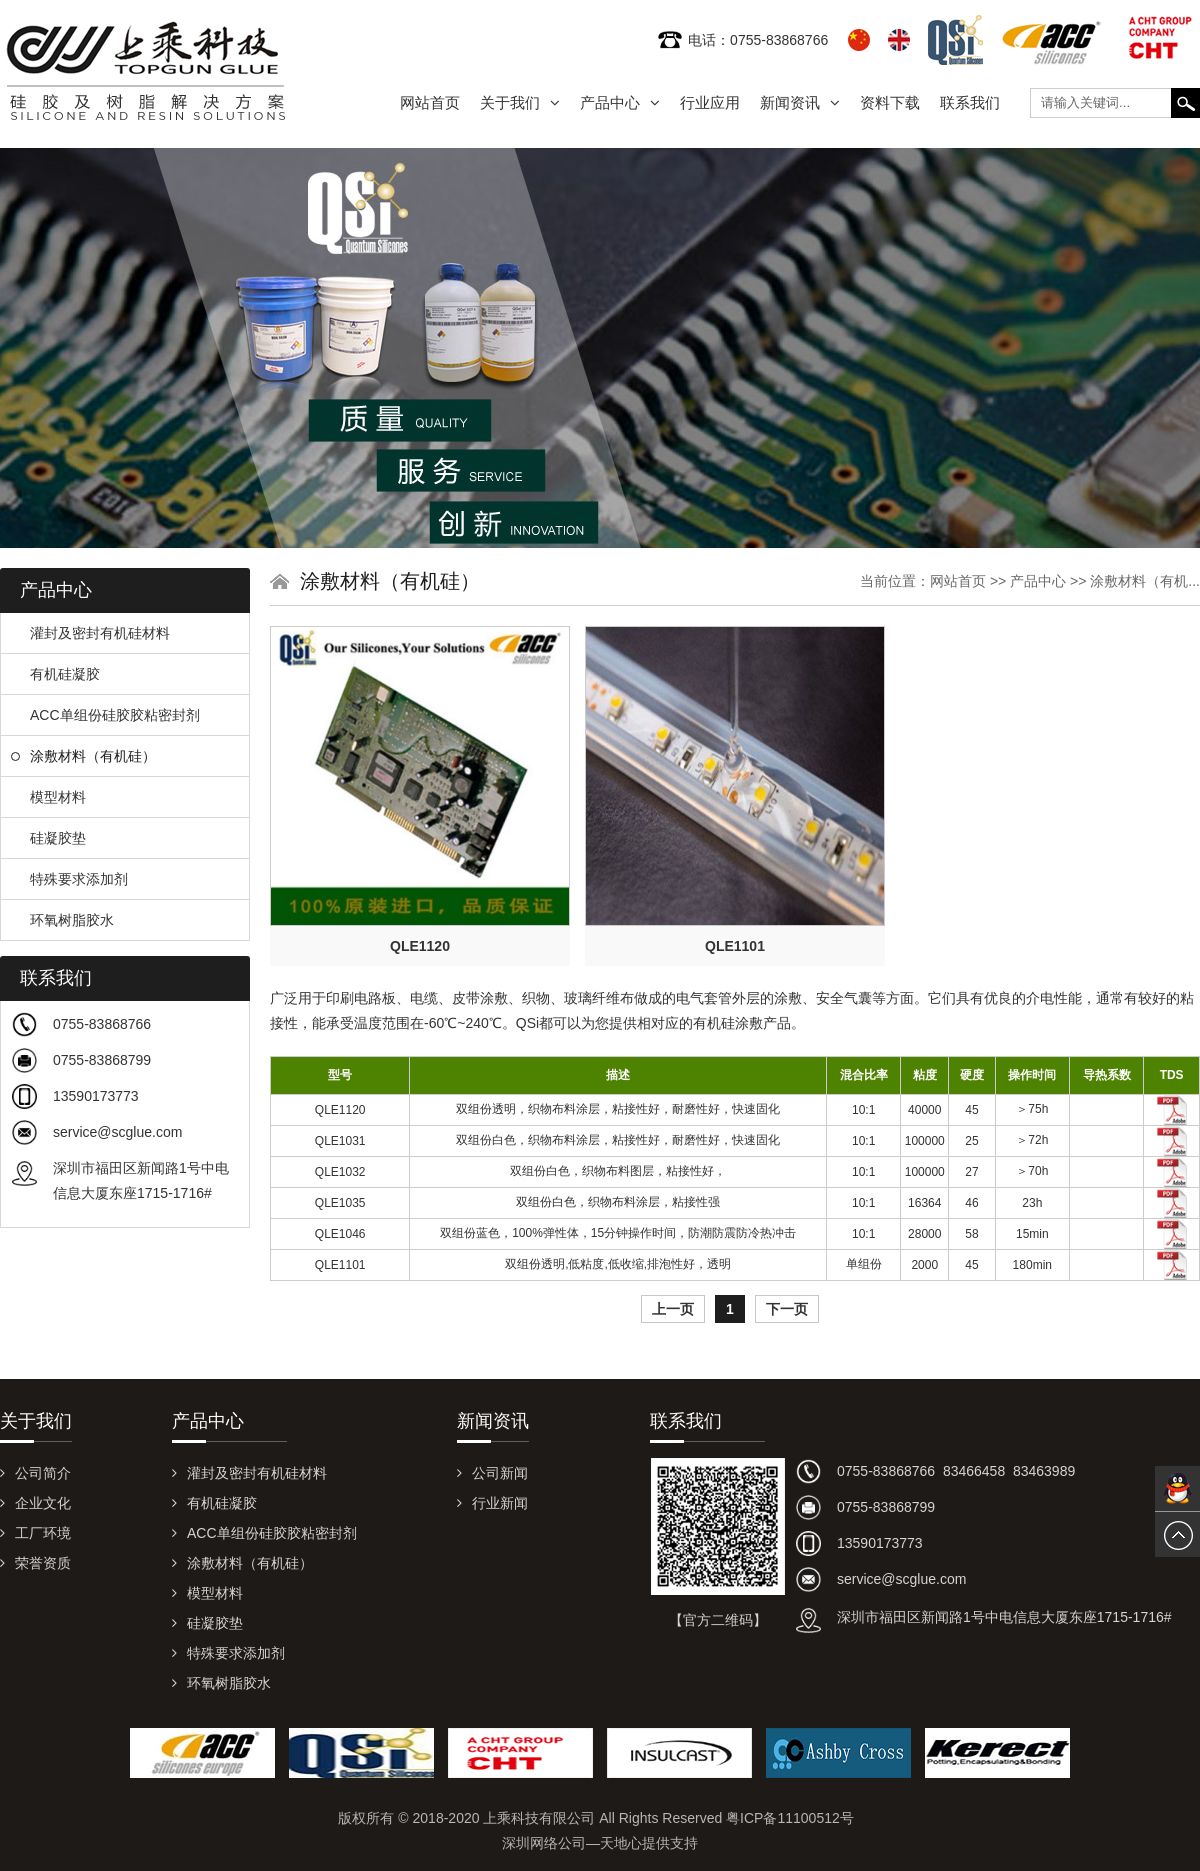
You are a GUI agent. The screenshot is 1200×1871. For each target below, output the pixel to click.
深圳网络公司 (544, 1843)
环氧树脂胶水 (62, 920)
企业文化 (35, 1503)
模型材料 (48, 797)
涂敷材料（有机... (1145, 581)
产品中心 (620, 102)
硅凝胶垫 (48, 838)
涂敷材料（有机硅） (83, 756)
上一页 (673, 1309)
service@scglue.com (117, 1132)
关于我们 (520, 102)
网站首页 (430, 102)
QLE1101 (735, 946)
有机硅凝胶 (55, 674)
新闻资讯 (800, 102)
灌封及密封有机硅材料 (90, 633)
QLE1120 (420, 946)
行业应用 (710, 102)
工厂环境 (35, 1533)
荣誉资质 (35, 1563)
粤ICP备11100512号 (790, 1818)
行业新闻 (492, 1503)
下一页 (787, 1309)
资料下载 (890, 102)
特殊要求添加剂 (69, 879)
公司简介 (35, 1473)
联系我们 (970, 102)
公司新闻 (492, 1473)
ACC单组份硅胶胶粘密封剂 (105, 715)
